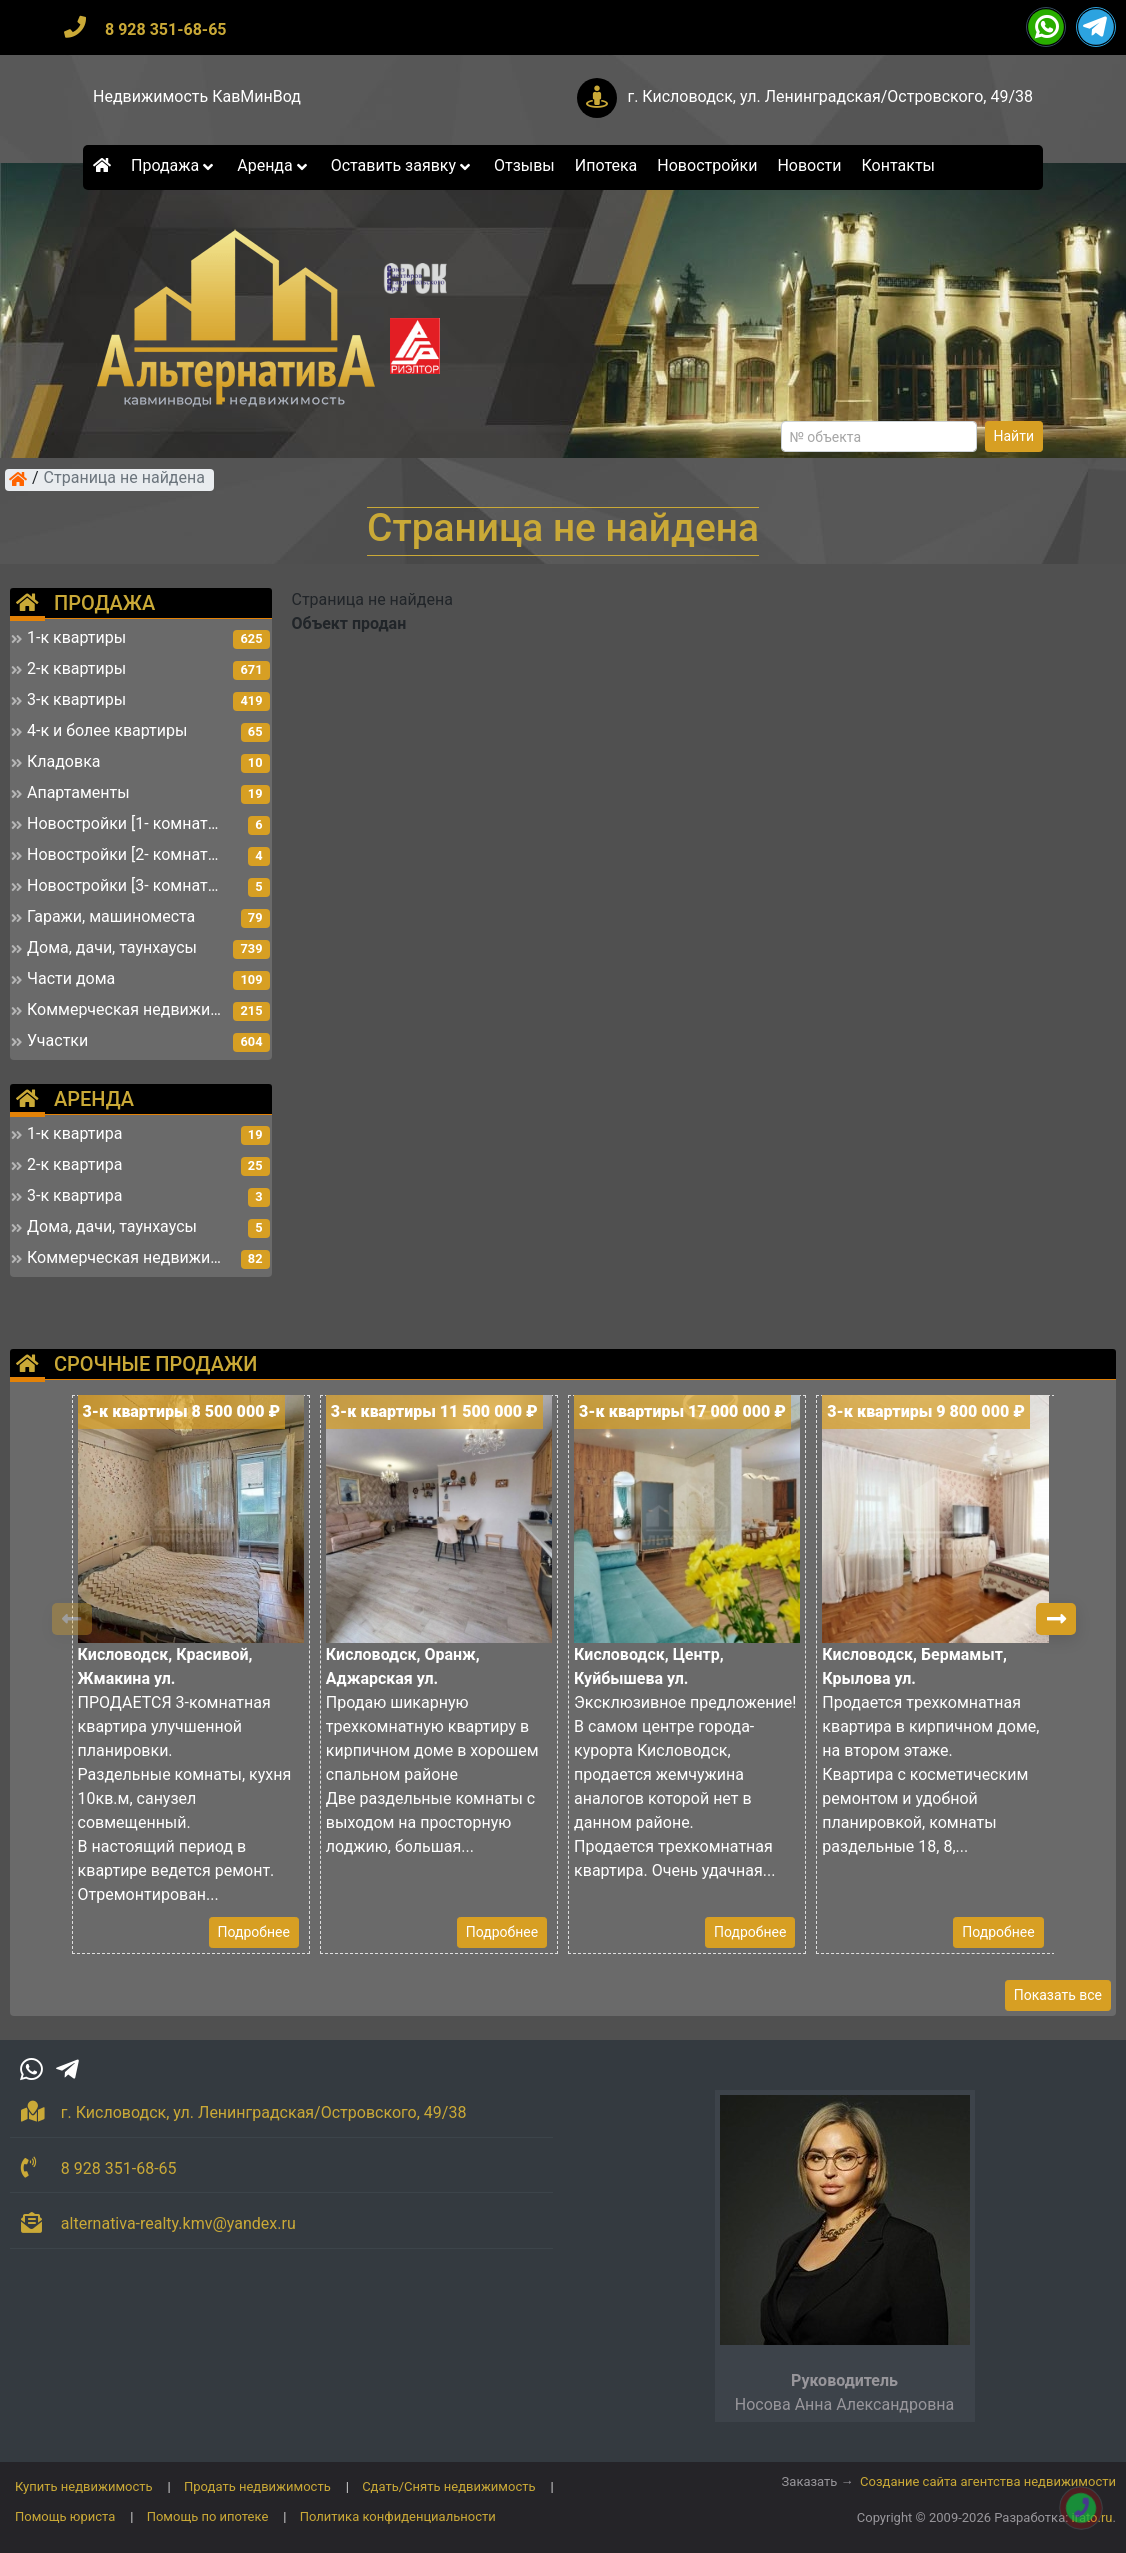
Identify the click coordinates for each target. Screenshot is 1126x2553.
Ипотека (606, 165)
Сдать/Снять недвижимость (448, 2486)
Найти (1014, 436)
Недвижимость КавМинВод (197, 96)
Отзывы (524, 165)
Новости (809, 165)
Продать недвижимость (257, 2486)
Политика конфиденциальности (398, 2516)
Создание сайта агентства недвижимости (988, 2481)
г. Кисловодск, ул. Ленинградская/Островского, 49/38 (830, 96)
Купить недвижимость (84, 2486)
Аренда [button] (273, 165)
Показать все (1058, 1995)
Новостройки (707, 165)
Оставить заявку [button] (402, 165)
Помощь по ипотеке (208, 2516)
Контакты (898, 165)
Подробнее (254, 1932)
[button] (1056, 1619)
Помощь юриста (65, 2516)
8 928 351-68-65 (166, 29)
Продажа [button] (174, 165)
